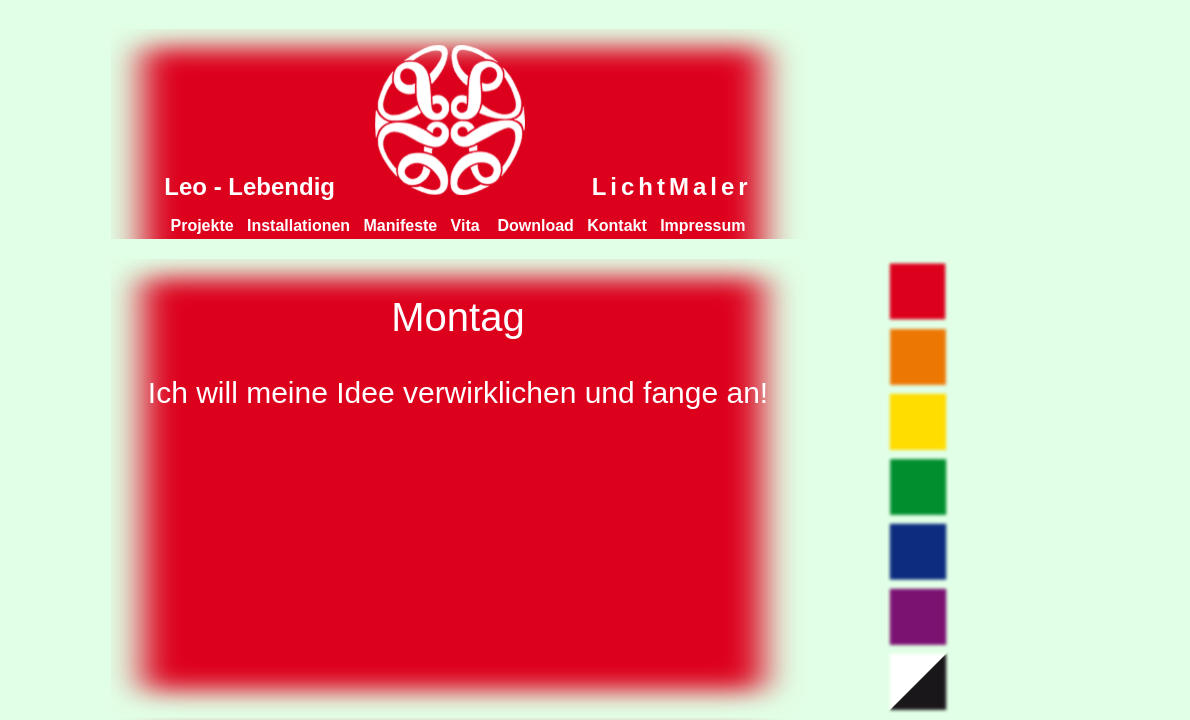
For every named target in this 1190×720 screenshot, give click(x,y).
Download (535, 225)
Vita (468, 225)
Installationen (298, 225)
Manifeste (400, 225)
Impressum (702, 225)
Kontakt (617, 225)
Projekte (202, 225)
